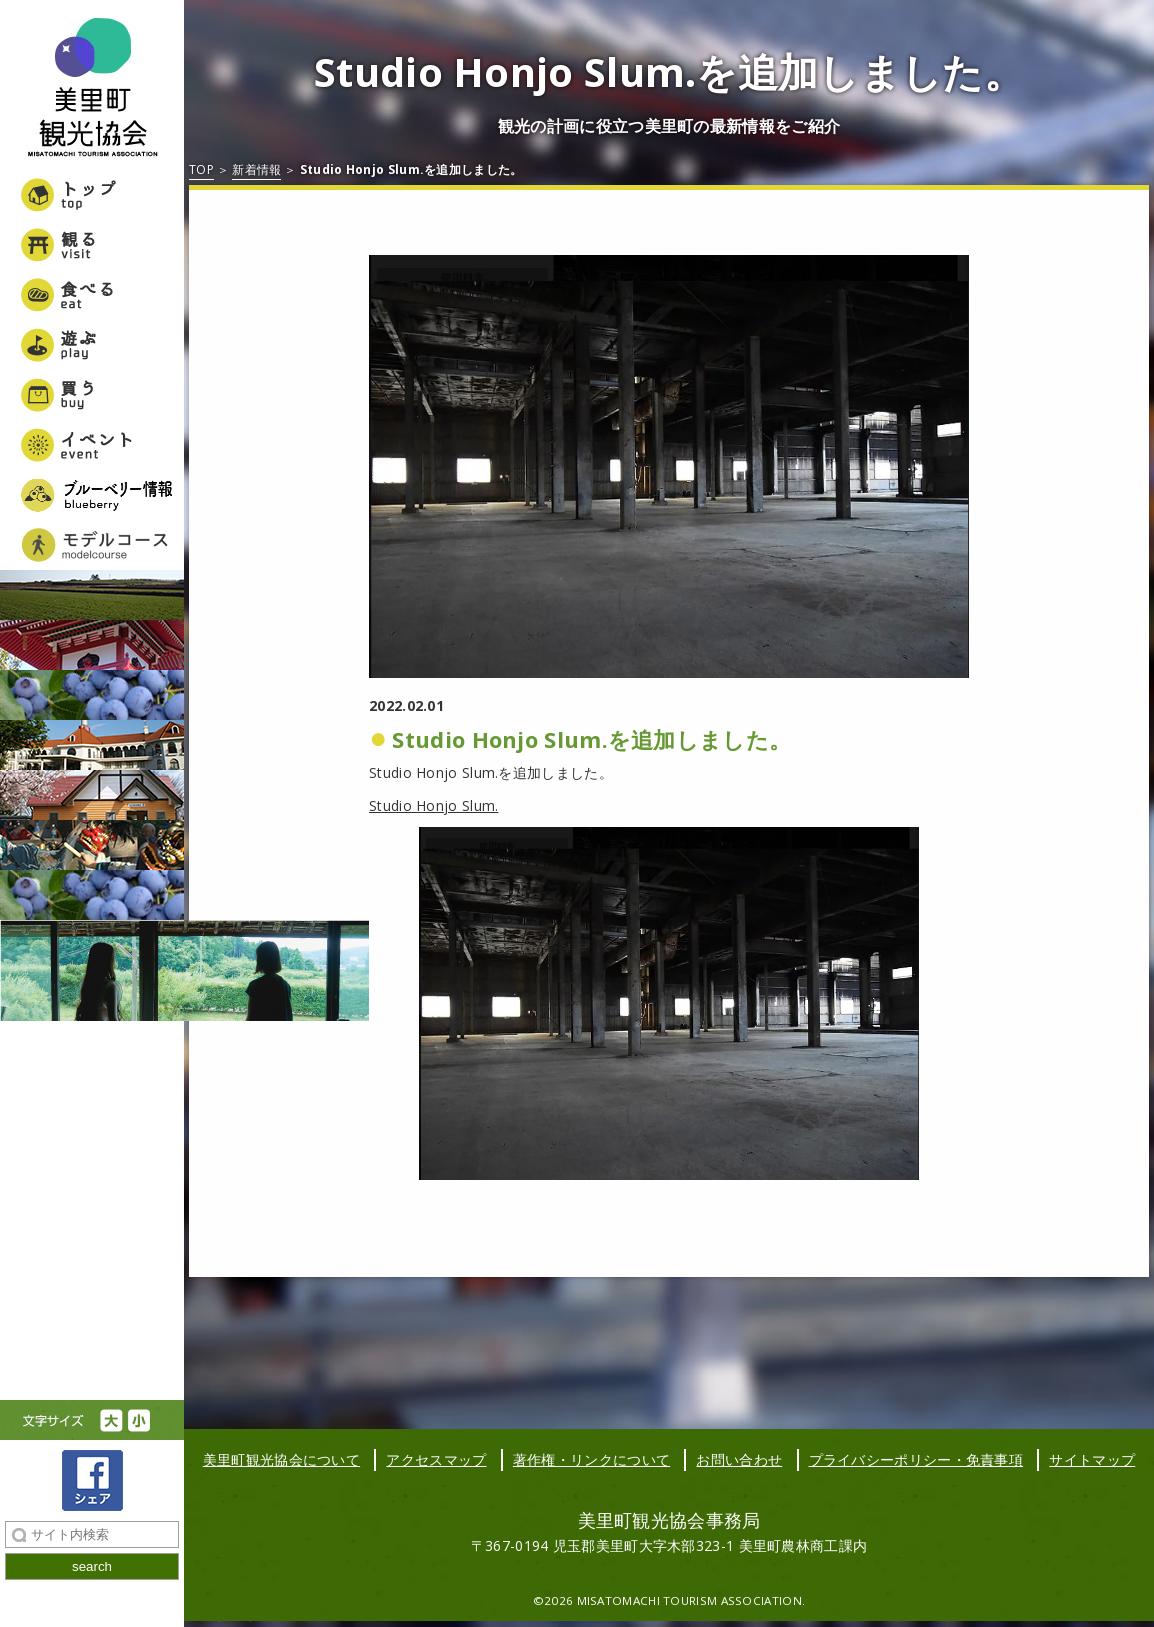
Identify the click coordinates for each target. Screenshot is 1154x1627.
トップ (92, 195)
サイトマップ (1092, 1459)
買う (92, 395)
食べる (92, 295)
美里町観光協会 (92, 90)
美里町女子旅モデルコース (92, 545)
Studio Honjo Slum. (433, 805)
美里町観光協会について (281, 1459)
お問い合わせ (739, 1459)
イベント (92, 445)
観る (92, 245)
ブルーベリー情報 (92, 495)
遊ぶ (92, 345)
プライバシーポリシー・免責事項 (916, 1459)
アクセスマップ (436, 1459)
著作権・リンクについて (591, 1459)
